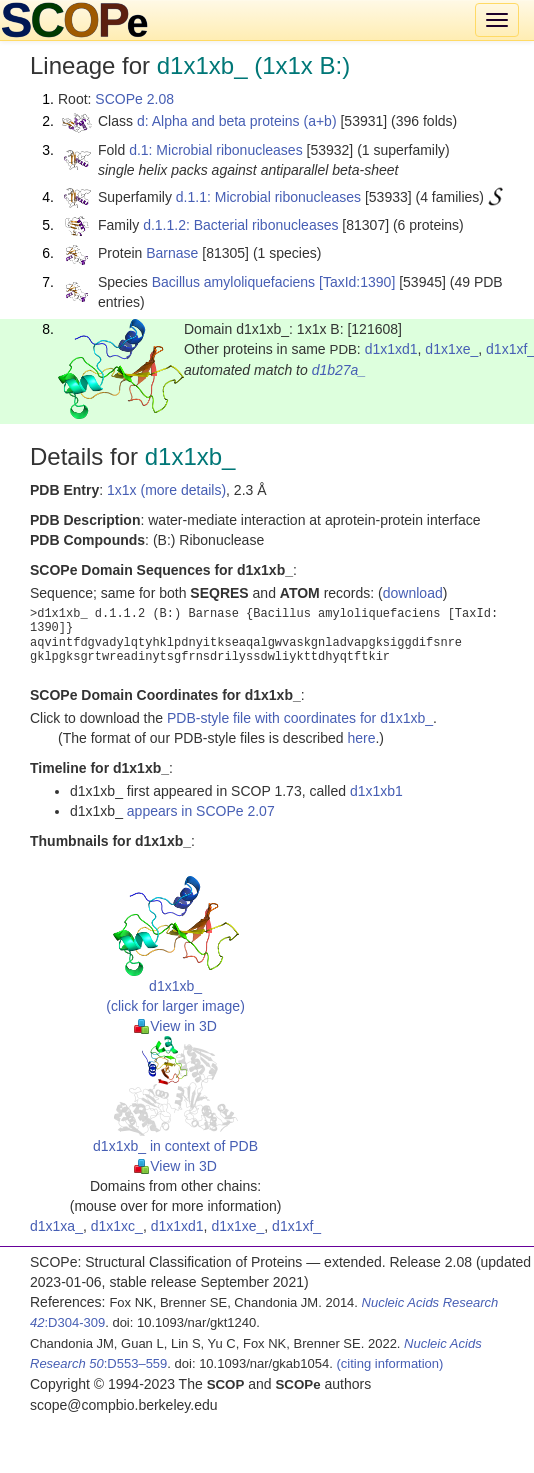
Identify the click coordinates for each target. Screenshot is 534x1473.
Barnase (172, 253)
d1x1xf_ (296, 1226)
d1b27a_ (339, 370)
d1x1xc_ (117, 1226)
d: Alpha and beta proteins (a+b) (237, 121)
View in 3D (175, 1026)
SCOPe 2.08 (134, 99)
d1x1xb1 (376, 791)
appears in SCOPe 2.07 (201, 811)
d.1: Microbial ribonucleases (216, 150)
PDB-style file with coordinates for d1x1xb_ (300, 718)
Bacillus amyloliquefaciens (233, 282)
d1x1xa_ (56, 1226)
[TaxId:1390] (357, 282)
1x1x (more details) (166, 490)
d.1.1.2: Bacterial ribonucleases (240, 225)
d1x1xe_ (451, 349)
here (361, 738)
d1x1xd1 (391, 349)
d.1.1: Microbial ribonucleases (268, 197)
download (413, 593)
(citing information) (389, 1363)
